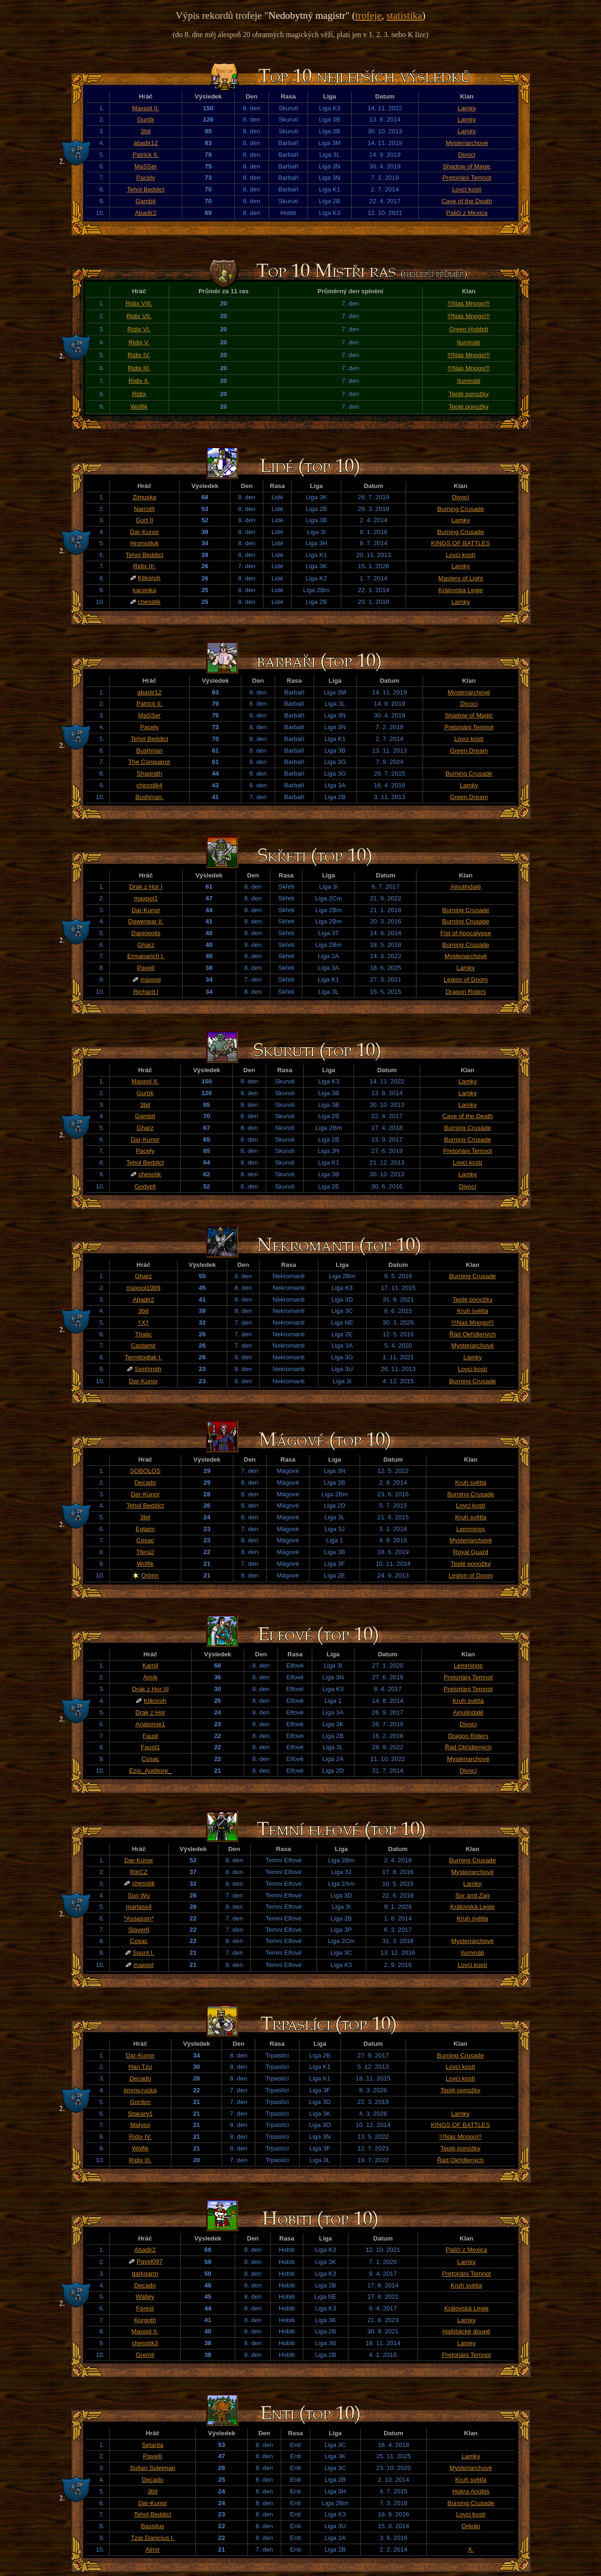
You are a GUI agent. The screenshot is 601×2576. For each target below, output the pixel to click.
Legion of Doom (466, 979)
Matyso (140, 2124)
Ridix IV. (139, 354)
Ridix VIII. (139, 303)
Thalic (143, 1334)
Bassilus (152, 2526)
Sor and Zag (472, 1895)
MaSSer (145, 166)
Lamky (467, 108)
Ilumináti (468, 342)
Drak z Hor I (145, 886)
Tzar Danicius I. (153, 2537)
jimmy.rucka (140, 2090)
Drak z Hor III (150, 1688)
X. (471, 2549)
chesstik (149, 601)
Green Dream (469, 750)
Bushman (149, 750)
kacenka (144, 590)
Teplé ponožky (468, 393)
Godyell (144, 1186)
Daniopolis (146, 933)
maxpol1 (145, 898)
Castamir (143, 1345)
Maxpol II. (145, 108)
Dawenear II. (146, 921)
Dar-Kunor (144, 531)
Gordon (140, 2101)
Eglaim (145, 1528)
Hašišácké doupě (466, 2331)
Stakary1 (140, 2113)
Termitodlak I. (143, 1357)
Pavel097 (150, 2261)
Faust (150, 1735)
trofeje (368, 15)
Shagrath (149, 773)
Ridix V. (139, 342)
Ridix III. (139, 368)
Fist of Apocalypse (465, 933)
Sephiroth (148, 1368)
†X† (143, 1322)
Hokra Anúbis (470, 2491)
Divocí (467, 154)
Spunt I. (143, 1952)
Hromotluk (144, 543)
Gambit (146, 201)
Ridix (139, 393)
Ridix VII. (138, 316)
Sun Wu (139, 1895)
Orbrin (150, 1575)
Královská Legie (461, 590)
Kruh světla (472, 1310)
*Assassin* (139, 1918)
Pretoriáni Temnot (466, 177)
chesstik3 (145, 2343)
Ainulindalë (465, 886)
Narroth (144, 508)
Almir (153, 2549)
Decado (145, 1482)
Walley (145, 2296)
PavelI (145, 967)
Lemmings (470, 1528)
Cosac (145, 1540)
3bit (145, 131)
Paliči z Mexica (466, 212)
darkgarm (145, 2273)
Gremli (145, 2354)
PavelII (152, 2456)
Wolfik (139, 406)
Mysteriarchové (467, 142)
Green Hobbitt (468, 329)
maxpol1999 (143, 1287)
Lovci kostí (467, 189)
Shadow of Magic (467, 166)
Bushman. (149, 796)
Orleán (471, 2526)
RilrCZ (139, 1871)
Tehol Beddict (145, 189)
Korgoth (145, 2320)
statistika (404, 15)
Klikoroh (149, 577)
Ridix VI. (139, 329)
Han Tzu (140, 2066)
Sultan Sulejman (152, 2467)
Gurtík (145, 119)
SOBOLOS (145, 1470)
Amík (150, 1677)
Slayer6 (138, 1929)
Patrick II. (145, 154)
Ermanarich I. (145, 956)
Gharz (145, 944)
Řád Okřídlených (472, 1334)
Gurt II (144, 520)
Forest (145, 2308)
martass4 (139, 1906)
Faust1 (150, 1747)
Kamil (150, 1665)
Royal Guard (470, 1551)
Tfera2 (145, 1551)
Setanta (152, 2444)
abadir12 (145, 142)
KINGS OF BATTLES (460, 543)
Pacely (145, 177)
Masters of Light (461, 578)
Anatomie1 (150, 1724)
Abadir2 (145, 212)
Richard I (145, 991)
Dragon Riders (466, 991)
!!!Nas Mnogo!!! (468, 303)
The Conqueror (149, 761)
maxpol (150, 979)
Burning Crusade (460, 508)
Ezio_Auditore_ (150, 1770)
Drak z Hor (150, 1712)
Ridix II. (139, 380)
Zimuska (144, 497)
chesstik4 (149, 785)
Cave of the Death (466, 201)
